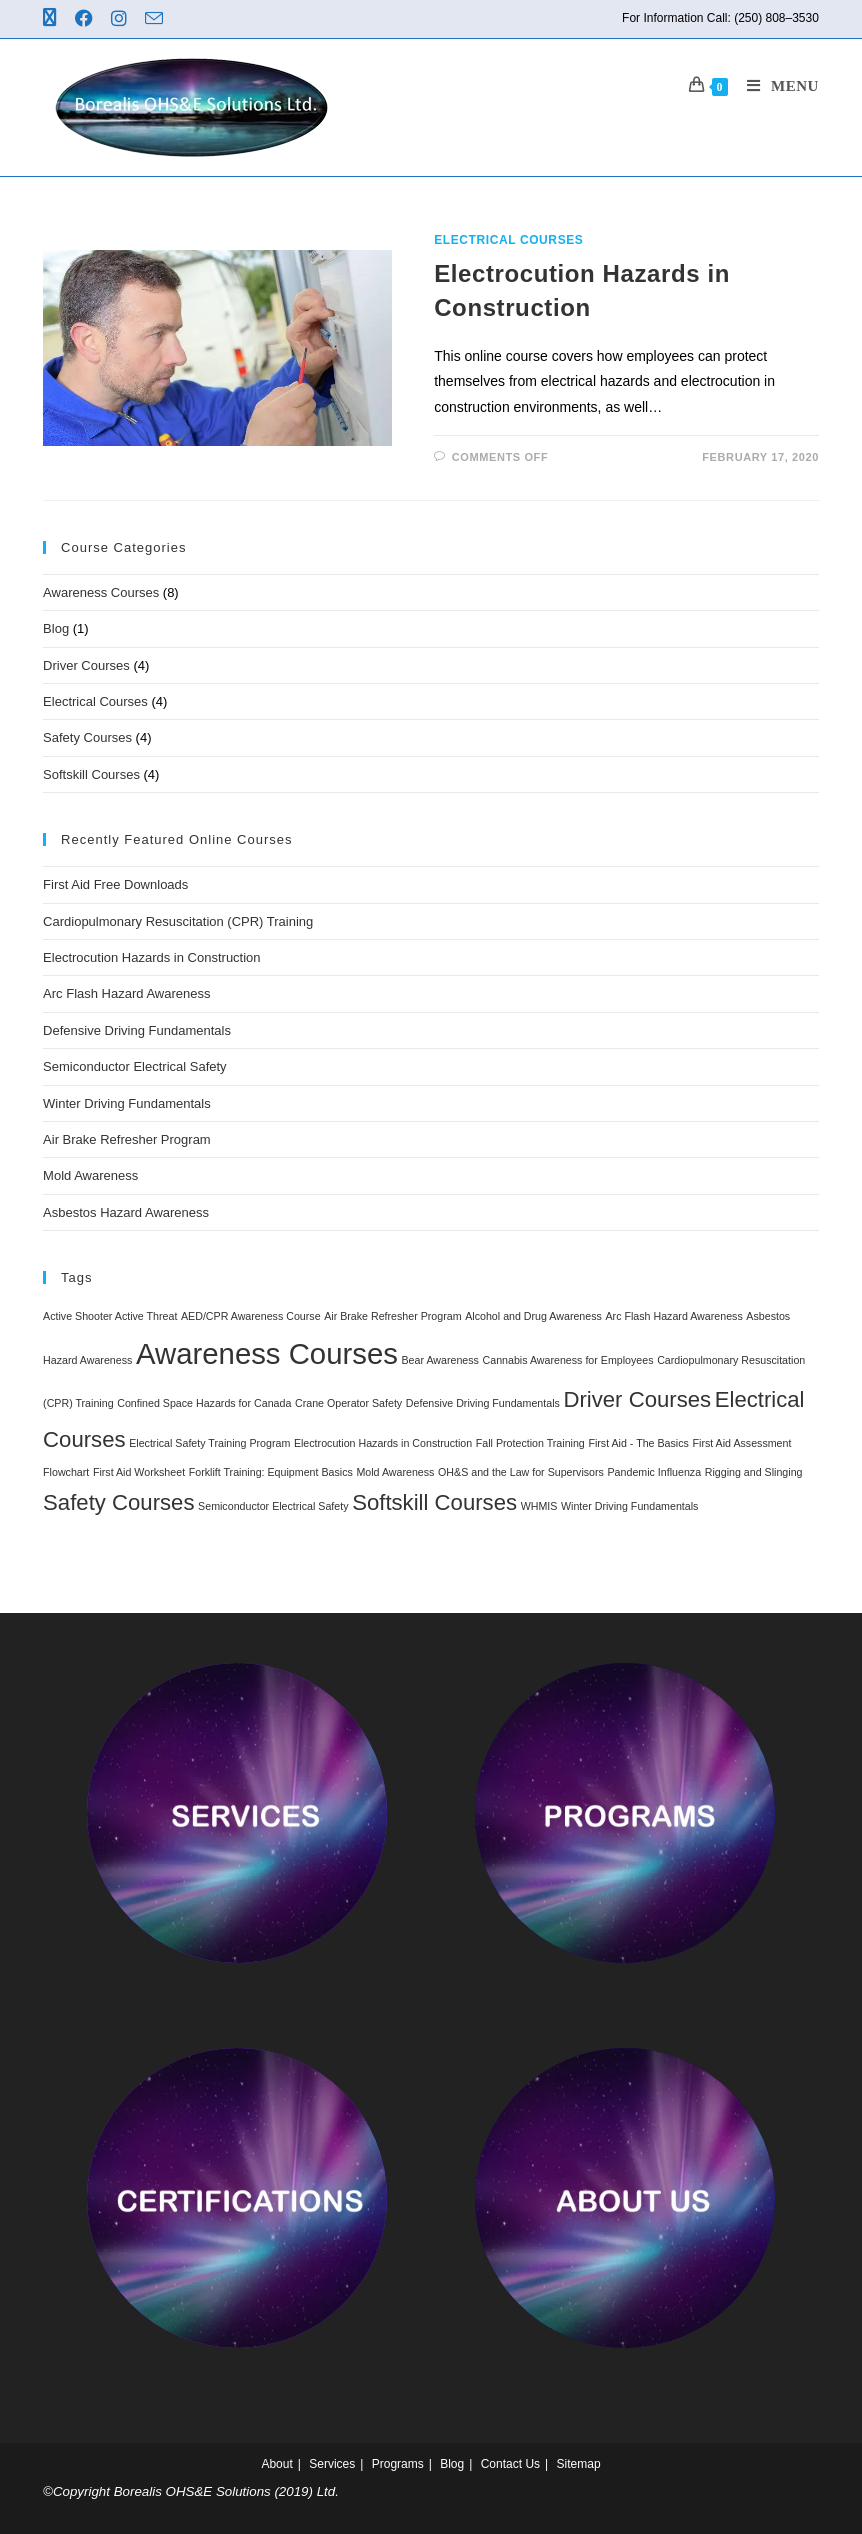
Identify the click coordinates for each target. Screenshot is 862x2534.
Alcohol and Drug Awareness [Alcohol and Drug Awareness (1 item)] (533, 1316)
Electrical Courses (508, 240)
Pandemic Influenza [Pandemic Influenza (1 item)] (655, 1472)
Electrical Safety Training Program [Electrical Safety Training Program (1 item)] (209, 1443)
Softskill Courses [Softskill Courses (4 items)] (434, 1502)
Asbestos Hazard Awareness (126, 1212)
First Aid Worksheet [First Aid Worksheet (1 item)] (139, 1472)
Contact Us (510, 2464)
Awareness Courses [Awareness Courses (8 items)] (267, 1353)
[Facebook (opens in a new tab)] (87, 19)
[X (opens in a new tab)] (56, 19)
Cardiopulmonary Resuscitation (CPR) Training (178, 921)
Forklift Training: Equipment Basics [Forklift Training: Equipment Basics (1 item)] (271, 1472)
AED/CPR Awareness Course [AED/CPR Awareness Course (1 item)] (251, 1316)
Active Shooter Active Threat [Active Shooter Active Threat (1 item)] (110, 1316)
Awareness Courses (101, 592)
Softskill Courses (91, 774)
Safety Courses (87, 737)
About (276, 2464)
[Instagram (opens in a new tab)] (122, 19)
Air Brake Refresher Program (127, 1139)
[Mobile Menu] (775, 86)
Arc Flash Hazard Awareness (126, 993)
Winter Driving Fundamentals (127, 1103)
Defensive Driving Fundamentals (137, 1030)
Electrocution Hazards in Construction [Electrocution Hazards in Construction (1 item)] (383, 1443)
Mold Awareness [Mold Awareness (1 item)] (395, 1472)
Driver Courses (86, 665)
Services (332, 2464)
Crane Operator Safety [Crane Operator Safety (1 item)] (348, 1403)
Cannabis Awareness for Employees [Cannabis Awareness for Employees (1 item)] (568, 1360)
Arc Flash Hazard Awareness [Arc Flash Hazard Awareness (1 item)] (674, 1316)
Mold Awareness (90, 1175)
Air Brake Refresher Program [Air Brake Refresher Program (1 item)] (392, 1316)
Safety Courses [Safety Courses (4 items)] (118, 1502)
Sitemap (579, 2464)
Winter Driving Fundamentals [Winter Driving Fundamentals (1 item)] (629, 1506)
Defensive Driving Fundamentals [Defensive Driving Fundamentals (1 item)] (483, 1403)
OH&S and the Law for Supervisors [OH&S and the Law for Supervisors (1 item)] (521, 1472)
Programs (398, 2464)
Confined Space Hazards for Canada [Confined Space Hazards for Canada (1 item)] (204, 1403)
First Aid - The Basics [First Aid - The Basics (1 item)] (638, 1443)
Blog (56, 628)
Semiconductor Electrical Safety (135, 1066)
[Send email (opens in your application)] (157, 19)
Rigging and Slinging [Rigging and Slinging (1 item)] (754, 1472)
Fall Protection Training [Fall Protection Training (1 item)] (530, 1443)
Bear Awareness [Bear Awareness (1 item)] (440, 1360)
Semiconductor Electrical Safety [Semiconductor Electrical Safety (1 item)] (273, 1506)
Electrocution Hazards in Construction (152, 957)
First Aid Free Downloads (115, 884)
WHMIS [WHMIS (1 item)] (539, 1506)
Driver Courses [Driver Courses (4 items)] (637, 1399)
